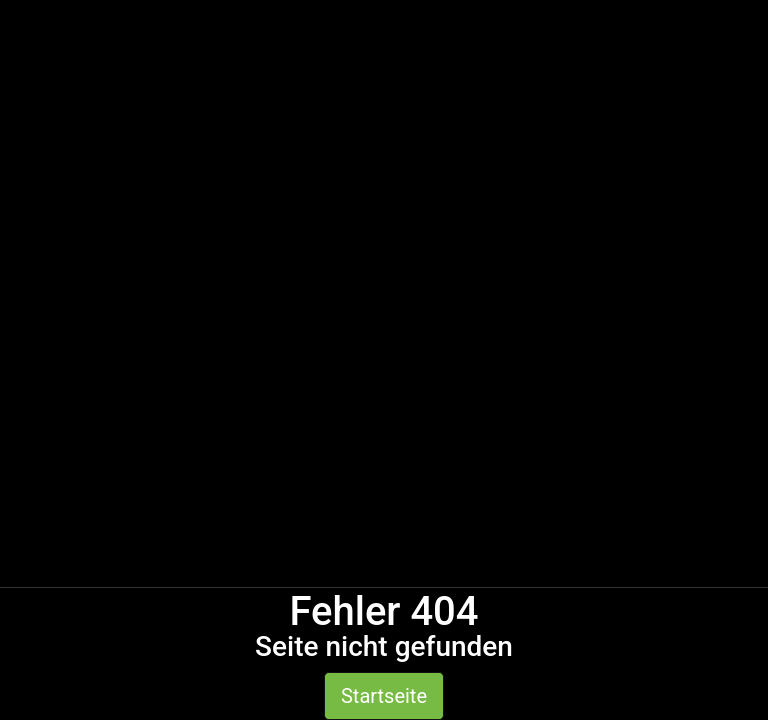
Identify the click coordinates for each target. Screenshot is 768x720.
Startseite (384, 696)
